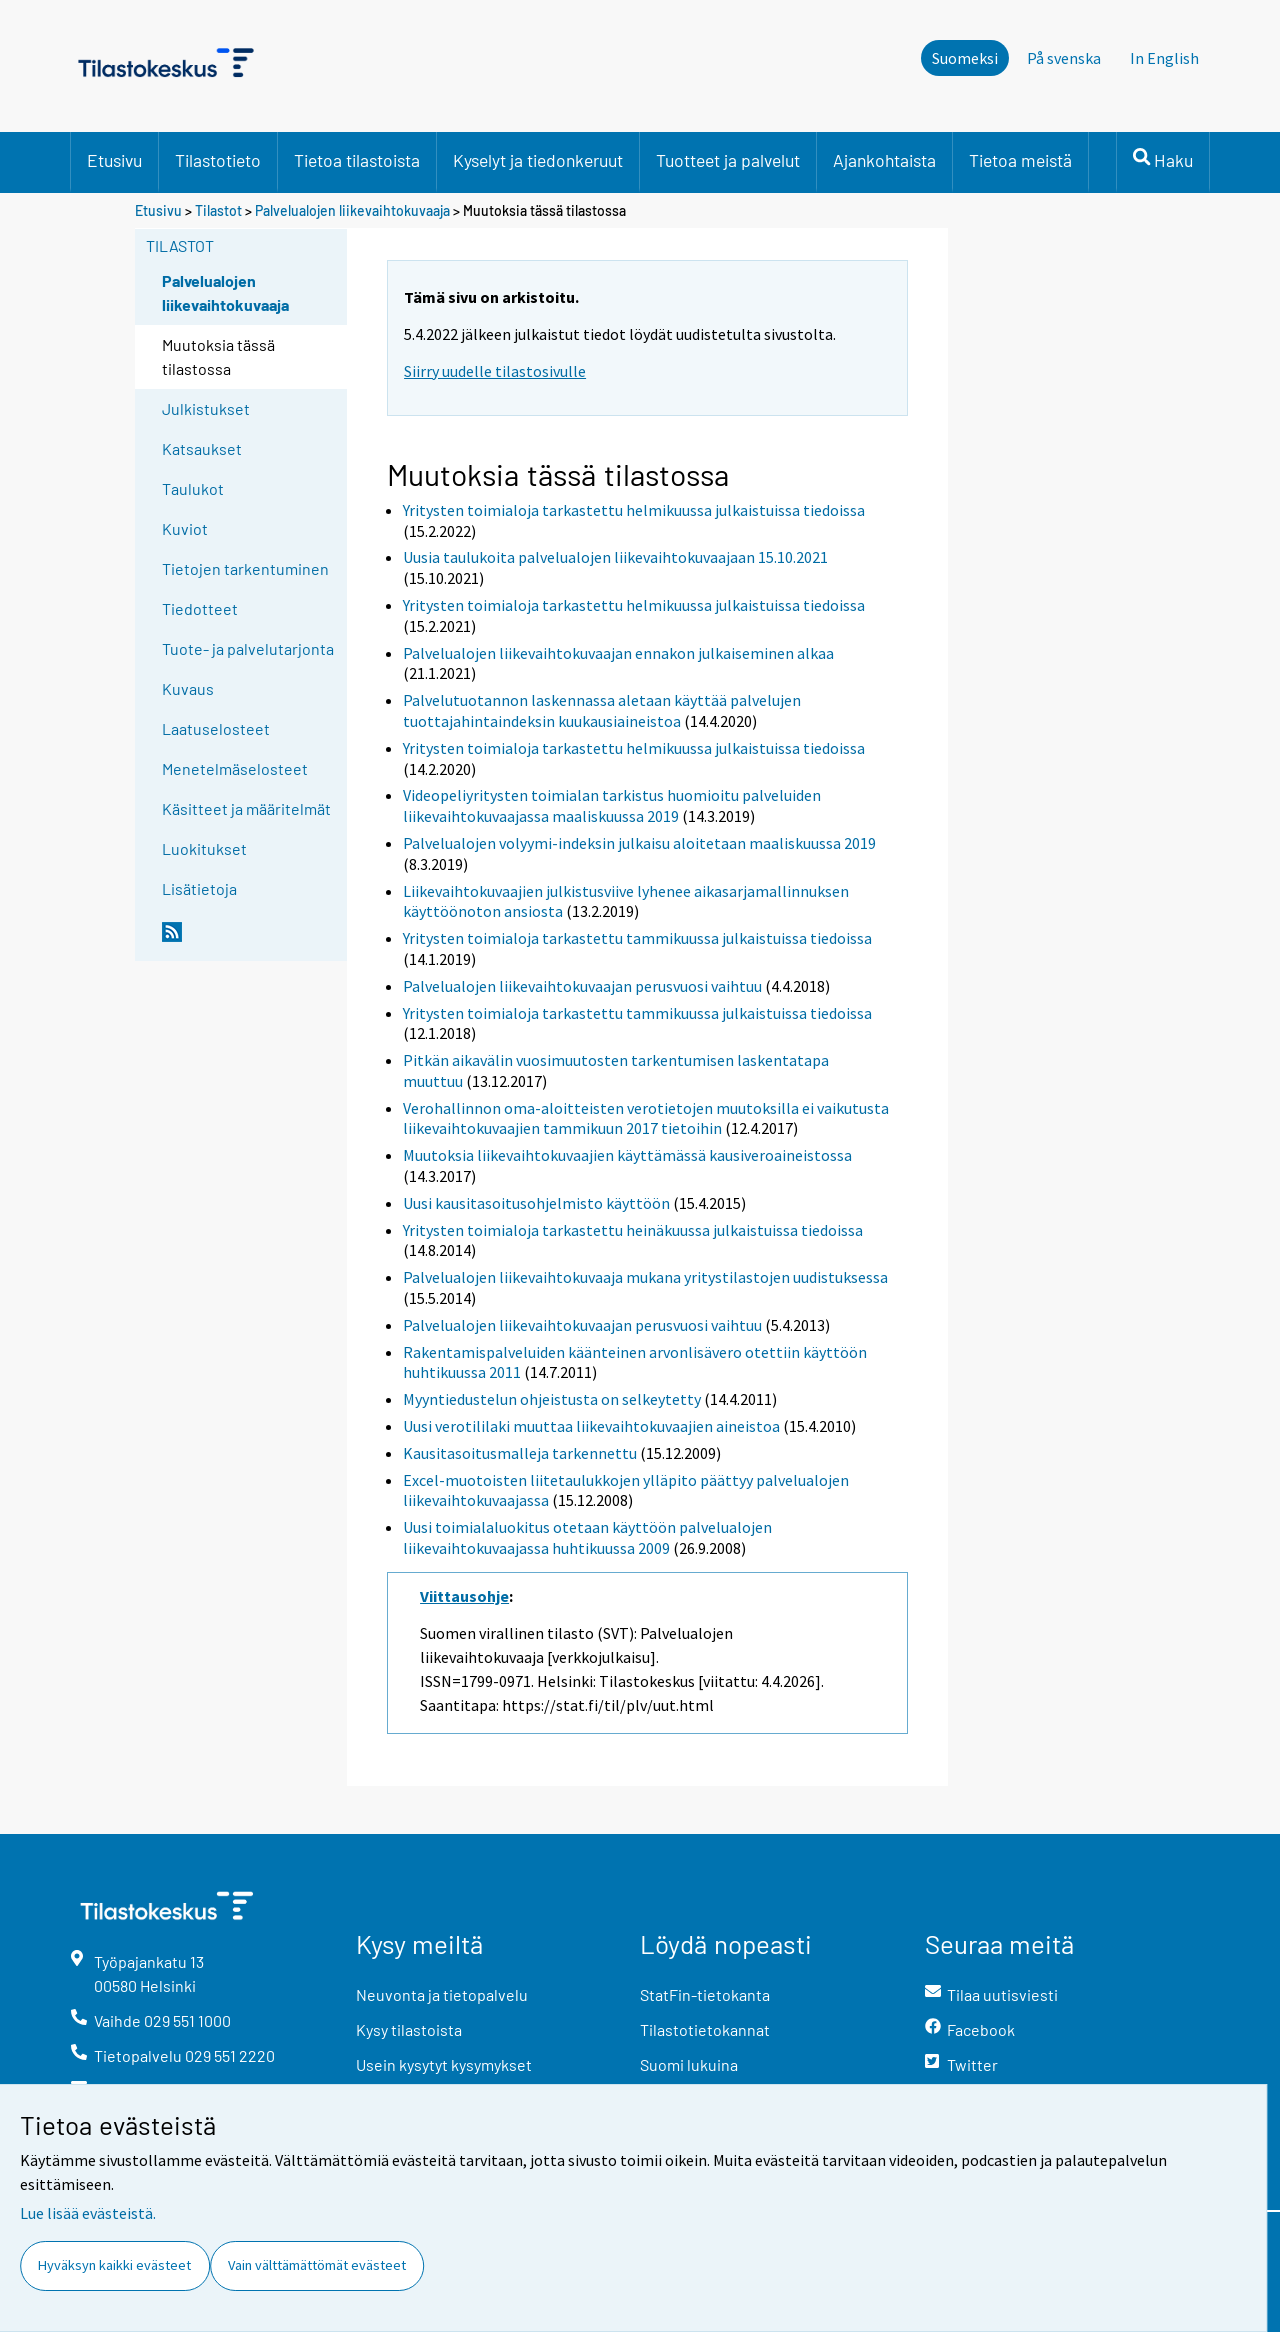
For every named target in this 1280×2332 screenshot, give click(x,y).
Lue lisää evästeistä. (88, 2213)
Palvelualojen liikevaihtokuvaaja (352, 210)
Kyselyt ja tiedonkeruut (538, 160)
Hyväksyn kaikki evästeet (114, 2265)
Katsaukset (202, 448)
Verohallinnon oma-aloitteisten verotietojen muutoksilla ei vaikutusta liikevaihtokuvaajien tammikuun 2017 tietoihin (646, 1118)
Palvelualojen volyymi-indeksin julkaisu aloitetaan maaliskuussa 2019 (639, 843)
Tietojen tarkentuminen (245, 568)
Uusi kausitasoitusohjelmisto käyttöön (536, 1203)
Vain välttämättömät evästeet (317, 2265)
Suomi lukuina (689, 2064)
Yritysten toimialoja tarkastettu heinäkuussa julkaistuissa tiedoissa (633, 1230)
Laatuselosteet (216, 728)
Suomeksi (965, 58)
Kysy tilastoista (409, 2029)
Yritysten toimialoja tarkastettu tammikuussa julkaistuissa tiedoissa (637, 938)
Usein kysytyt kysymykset (444, 2064)
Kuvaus (188, 688)
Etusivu (114, 160)
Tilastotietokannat (705, 2029)
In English (1164, 58)
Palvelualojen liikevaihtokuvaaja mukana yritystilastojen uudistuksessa (645, 1277)
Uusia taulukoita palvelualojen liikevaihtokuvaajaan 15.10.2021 (615, 557)
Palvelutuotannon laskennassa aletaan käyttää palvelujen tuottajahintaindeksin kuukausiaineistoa (602, 710)
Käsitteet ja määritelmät (246, 808)
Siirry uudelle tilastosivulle (495, 371)
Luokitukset (204, 848)
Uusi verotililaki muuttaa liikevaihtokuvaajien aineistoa (591, 1426)
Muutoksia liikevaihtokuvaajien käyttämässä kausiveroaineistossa (627, 1155)
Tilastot (218, 210)
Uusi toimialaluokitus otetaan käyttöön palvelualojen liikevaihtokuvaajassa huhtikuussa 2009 (587, 1537)
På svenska (1064, 58)
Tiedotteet (200, 608)
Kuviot (185, 528)
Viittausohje (464, 1596)
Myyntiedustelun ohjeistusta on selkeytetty (552, 1399)
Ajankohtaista (884, 160)
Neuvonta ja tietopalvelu (442, 1994)
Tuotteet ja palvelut (728, 160)
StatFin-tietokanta (705, 1994)
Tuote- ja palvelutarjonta (248, 648)
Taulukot (193, 488)
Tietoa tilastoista (357, 160)
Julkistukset (206, 408)
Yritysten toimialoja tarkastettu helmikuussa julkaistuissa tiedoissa (634, 510)
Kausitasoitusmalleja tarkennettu (520, 1453)
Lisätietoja (199, 888)
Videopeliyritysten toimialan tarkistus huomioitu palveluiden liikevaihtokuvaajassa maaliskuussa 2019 (612, 805)
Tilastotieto (218, 160)
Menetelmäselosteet (235, 768)
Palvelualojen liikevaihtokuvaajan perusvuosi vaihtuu (582, 986)
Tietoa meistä (1020, 160)
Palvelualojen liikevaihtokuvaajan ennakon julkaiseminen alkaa (618, 653)
